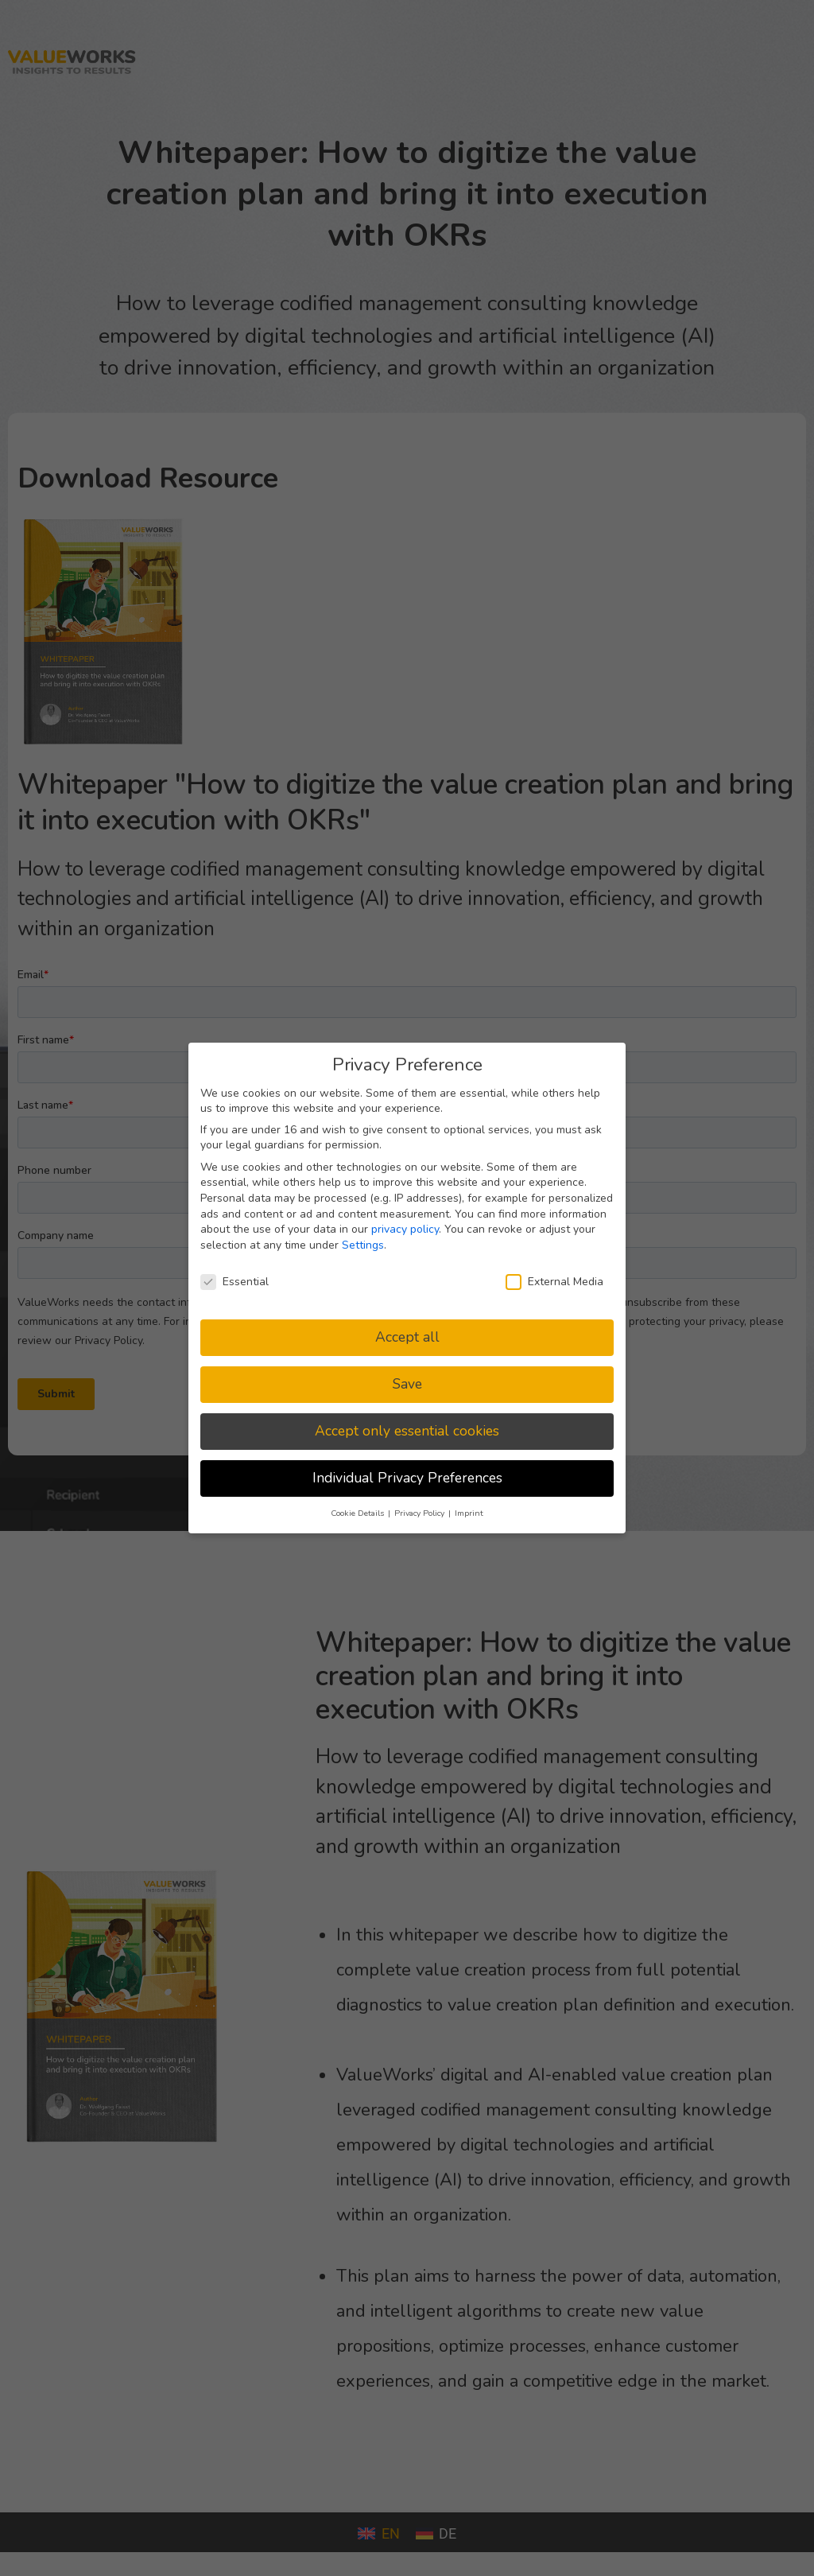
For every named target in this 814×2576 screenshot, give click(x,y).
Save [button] (407, 1383)
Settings (363, 1245)
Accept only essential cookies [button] (407, 1430)
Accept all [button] (407, 1336)
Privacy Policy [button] (420, 1513)
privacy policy (405, 1229)
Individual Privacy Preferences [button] (407, 1477)
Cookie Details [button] (358, 1513)
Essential (234, 1281)
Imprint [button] (469, 1513)
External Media (554, 1281)
